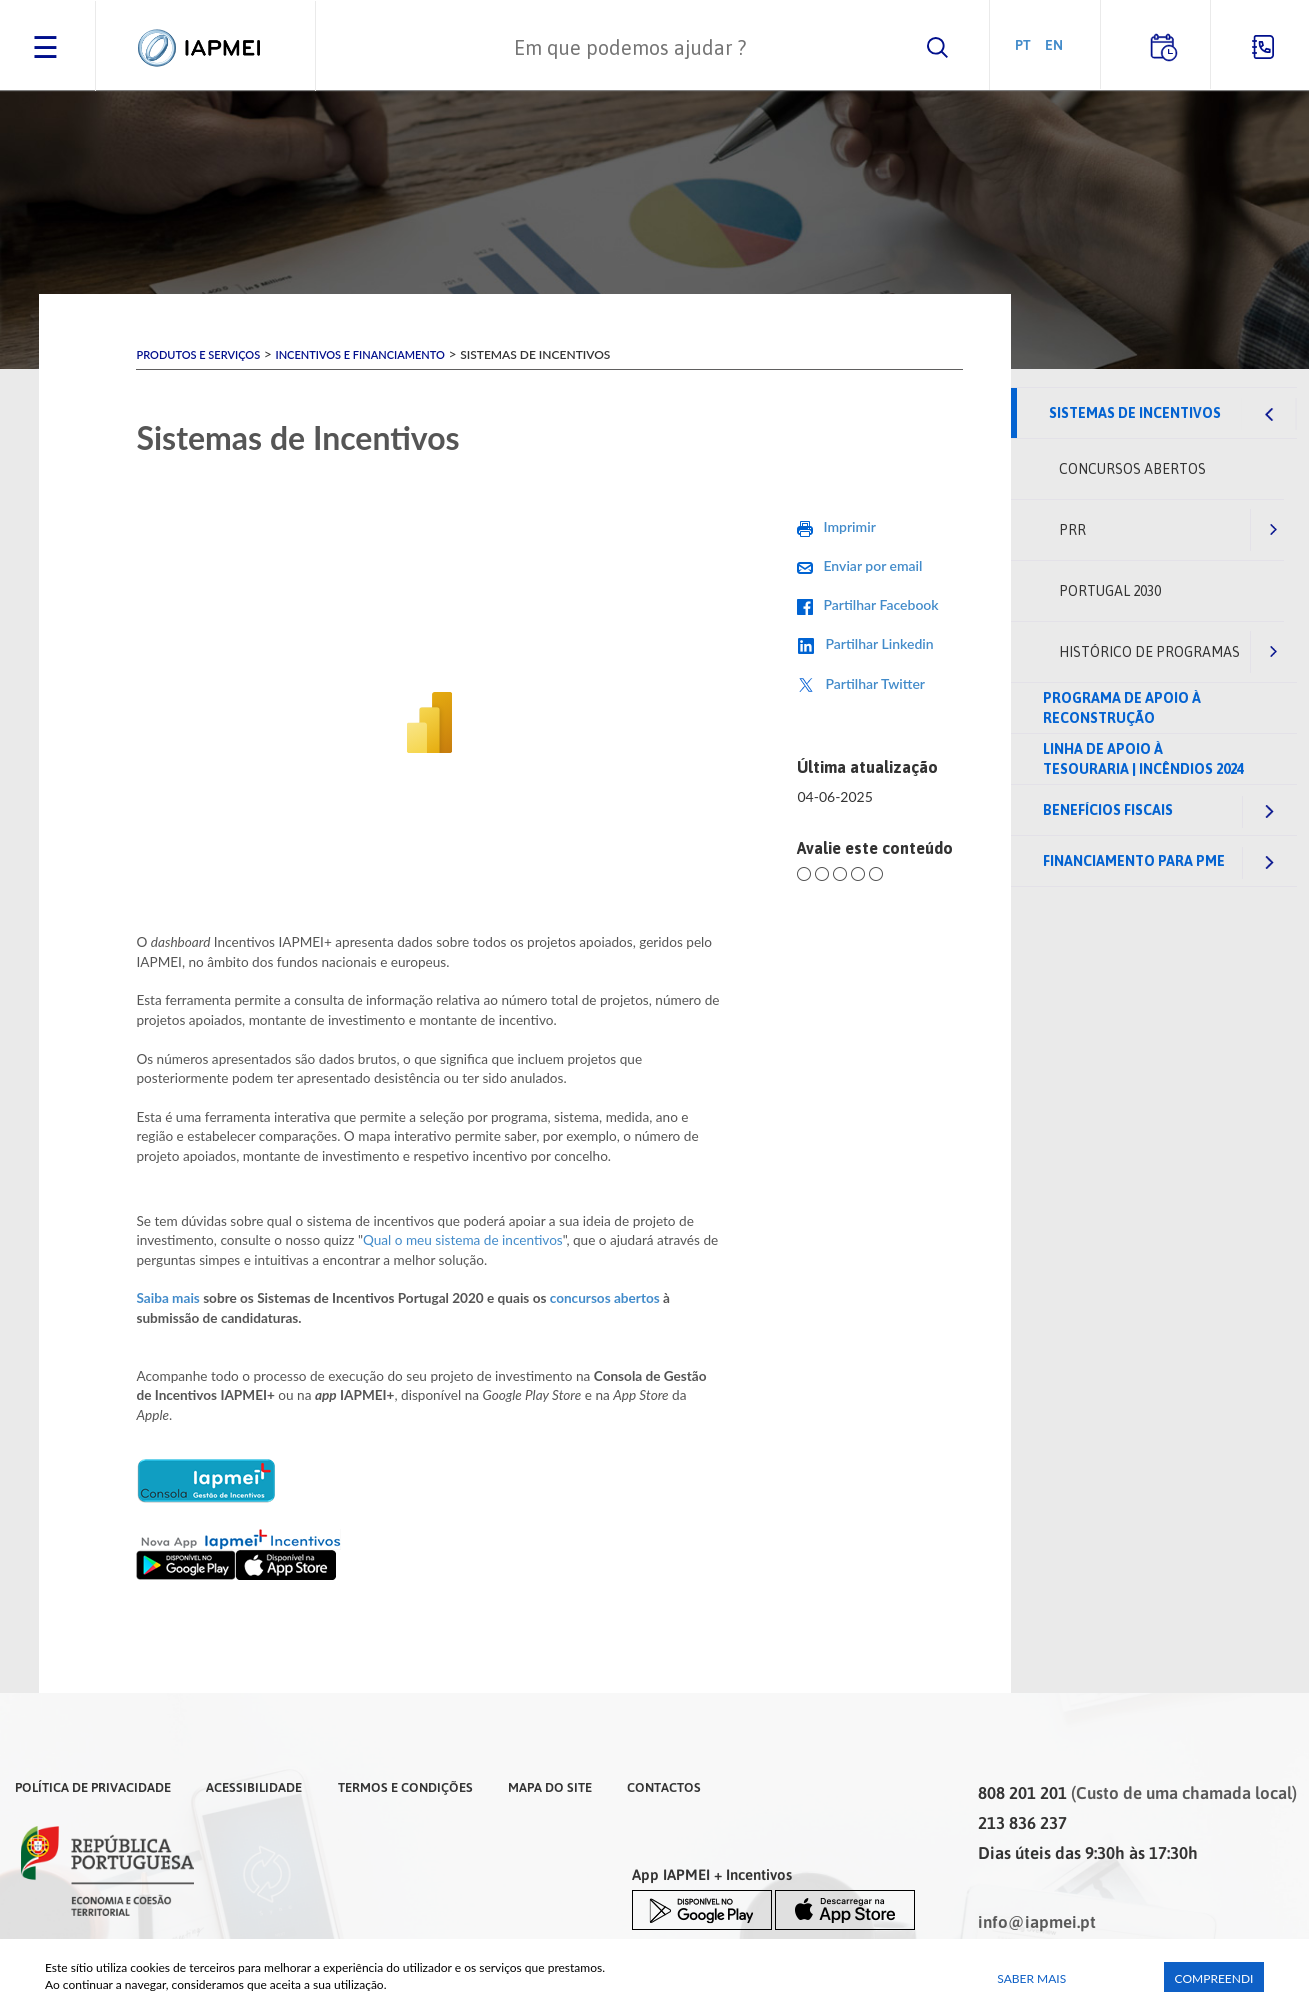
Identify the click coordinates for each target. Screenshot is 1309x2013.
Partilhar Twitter (875, 683)
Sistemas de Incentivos (1135, 413)
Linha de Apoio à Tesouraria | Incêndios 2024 (1143, 759)
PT (1023, 44)
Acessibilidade (254, 1787)
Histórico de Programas (1149, 652)
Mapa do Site (550, 1787)
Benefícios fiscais (1108, 810)
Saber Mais (1031, 1978)
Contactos (664, 1787)
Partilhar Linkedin (879, 643)
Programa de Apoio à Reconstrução (1122, 708)
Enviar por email (872, 565)
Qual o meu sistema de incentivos (463, 1240)
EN (1054, 44)
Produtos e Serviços (198, 354)
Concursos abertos (1132, 469)
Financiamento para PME (1134, 861)
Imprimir (849, 526)
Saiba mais (167, 1298)
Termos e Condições (405, 1787)
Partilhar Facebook (880, 604)
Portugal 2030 (1110, 591)
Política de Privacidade (93, 1787)
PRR (1072, 530)
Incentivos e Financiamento (359, 354)
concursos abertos (605, 1298)
